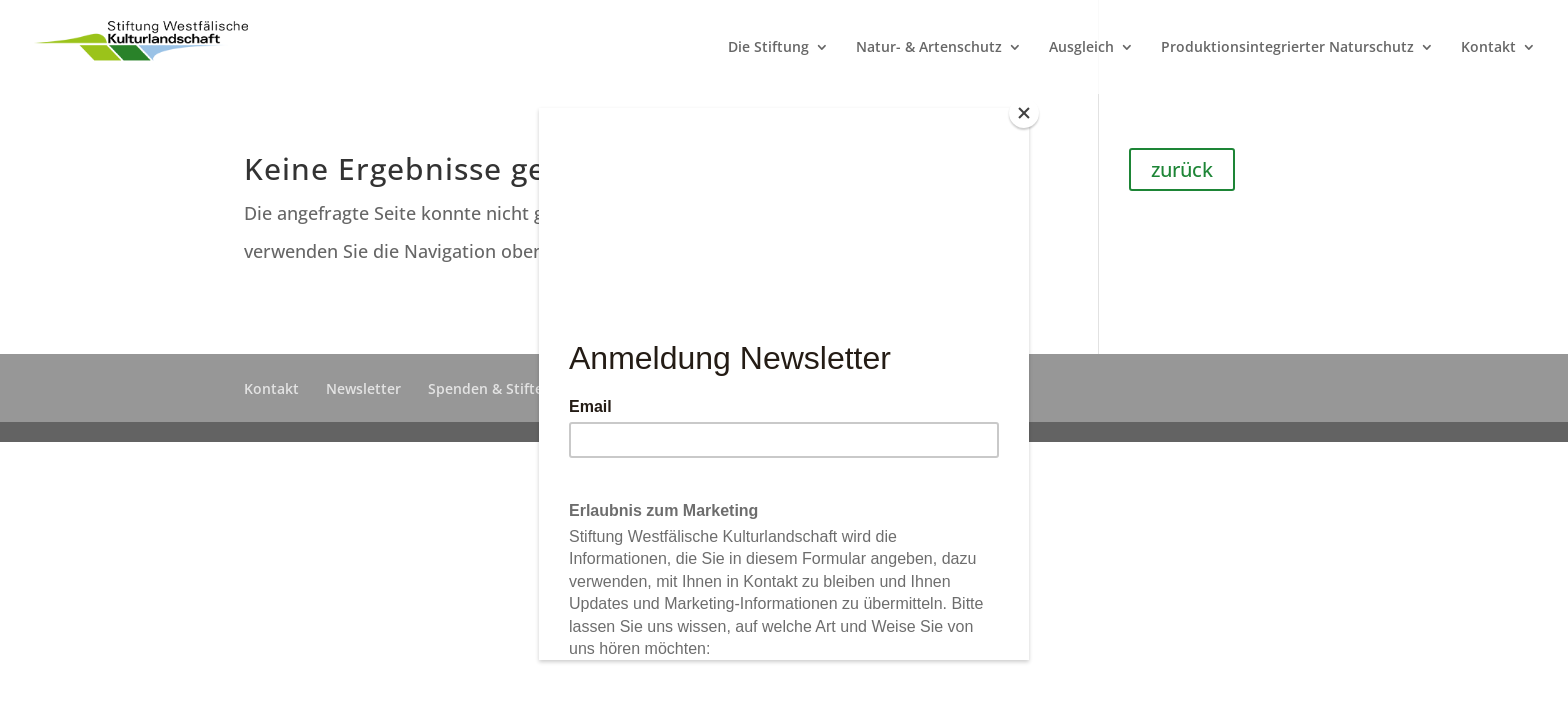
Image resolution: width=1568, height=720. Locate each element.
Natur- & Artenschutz (929, 48)
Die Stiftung (768, 48)
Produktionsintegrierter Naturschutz (1287, 48)
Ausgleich (1081, 48)
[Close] (1024, 113)
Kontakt (1488, 48)
